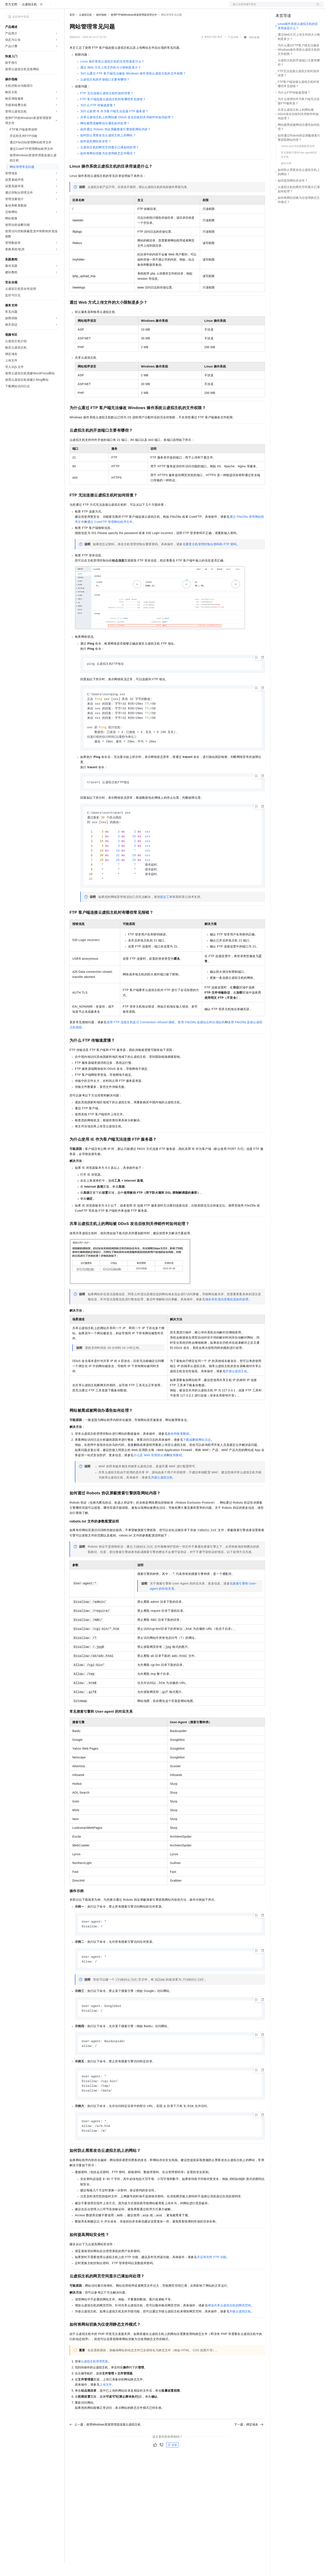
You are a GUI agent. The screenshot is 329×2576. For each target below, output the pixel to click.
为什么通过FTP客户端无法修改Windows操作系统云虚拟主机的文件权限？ (133, 87)
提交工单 (166, 916)
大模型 (44, 7)
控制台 (290, 6)
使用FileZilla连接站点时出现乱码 (201, 1042)
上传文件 (106, 2407)
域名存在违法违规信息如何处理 (227, 1319)
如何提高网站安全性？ (95, 155)
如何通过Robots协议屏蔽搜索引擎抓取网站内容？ (115, 143)
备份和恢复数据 (178, 1453)
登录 (316, 6)
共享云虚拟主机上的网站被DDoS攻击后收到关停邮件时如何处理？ (127, 131)
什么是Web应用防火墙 (150, 1475)
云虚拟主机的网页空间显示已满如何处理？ (109, 161)
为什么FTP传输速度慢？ (98, 119)
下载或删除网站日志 (197, 1459)
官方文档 (11, 18)
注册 (300, 6)
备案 (280, 6)
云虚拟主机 (29, 18)
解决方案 (69, 7)
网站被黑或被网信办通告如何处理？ (105, 137)
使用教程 (176, 1475)
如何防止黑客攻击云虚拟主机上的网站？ (108, 149)
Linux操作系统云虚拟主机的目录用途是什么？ (112, 75)
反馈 (172, 2467)
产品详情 (233, 50)
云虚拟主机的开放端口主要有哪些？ (105, 93)
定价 (93, 7)
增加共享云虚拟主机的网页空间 (229, 2328)
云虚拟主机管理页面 (94, 2384)
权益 (82, 7)
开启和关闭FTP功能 (211, 2280)
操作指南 (101, 28)
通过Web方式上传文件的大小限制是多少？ (110, 81)
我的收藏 (254, 51)
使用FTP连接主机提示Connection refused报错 (141, 1042)
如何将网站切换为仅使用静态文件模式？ (108, 167)
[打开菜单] (7, 7)
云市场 (104, 7)
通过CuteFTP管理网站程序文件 (110, 535)
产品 (56, 7)
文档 (271, 6)
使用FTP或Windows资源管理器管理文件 (134, 28)
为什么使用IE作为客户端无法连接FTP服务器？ (114, 125)
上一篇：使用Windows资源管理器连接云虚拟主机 (105, 2447)
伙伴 (116, 7)
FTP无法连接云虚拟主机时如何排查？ (106, 107)
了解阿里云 (141, 7)
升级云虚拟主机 (236, 1391)
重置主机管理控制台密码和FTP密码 (211, 558)
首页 (72, 28)
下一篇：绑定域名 (248, 2447)
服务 (127, 7)
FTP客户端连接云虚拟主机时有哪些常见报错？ (113, 113)
